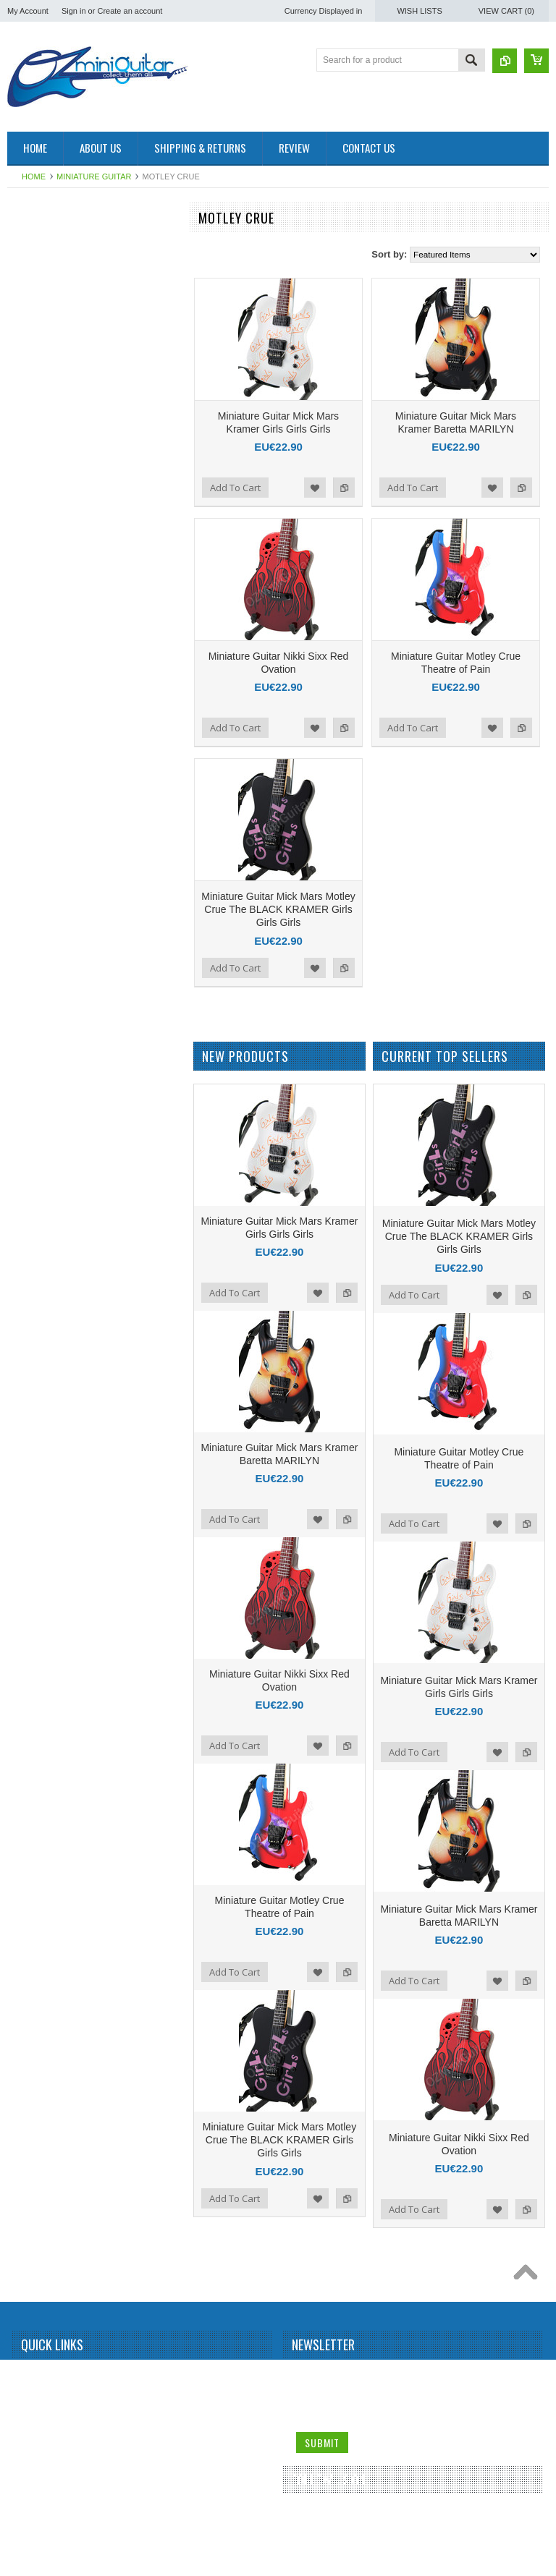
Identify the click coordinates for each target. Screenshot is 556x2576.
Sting (25, 1839)
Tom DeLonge (42, 1961)
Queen (28, 1569)
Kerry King (35, 1177)
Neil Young (35, 1422)
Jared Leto (35, 1005)
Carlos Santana (45, 662)
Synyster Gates (45, 1863)
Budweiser (35, 637)
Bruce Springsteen (51, 588)
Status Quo (37, 1765)
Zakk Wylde (38, 2035)
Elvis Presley (40, 833)
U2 (20, 1986)
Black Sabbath (43, 515)
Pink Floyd (35, 1520)
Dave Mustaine (44, 760)
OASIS (28, 1447)
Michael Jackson (47, 1324)
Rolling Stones (43, 1692)
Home (34, 176)
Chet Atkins (37, 686)
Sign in (74, 11)
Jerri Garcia (37, 1030)
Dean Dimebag (44, 785)
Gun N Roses (41, 956)
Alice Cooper (40, 392)
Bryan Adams (41, 613)
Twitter (332, 2517)
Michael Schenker (49, 1348)
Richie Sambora (46, 1643)
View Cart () (506, 11)
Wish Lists (419, 11)
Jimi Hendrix (39, 1054)
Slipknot (30, 1740)
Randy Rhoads (43, 1618)
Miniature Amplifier (51, 245)
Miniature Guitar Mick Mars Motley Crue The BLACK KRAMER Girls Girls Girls (278, 909)
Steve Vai (33, 1790)
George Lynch (42, 907)
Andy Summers (45, 417)
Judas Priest (39, 1152)
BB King (30, 441)
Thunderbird (38, 1936)
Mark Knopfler (42, 1275)
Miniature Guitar (93, 176)
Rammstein (37, 1594)
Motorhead (35, 1398)
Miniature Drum (45, 270)
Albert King (36, 367)
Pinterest (358, 2517)
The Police (35, 1888)
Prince (27, 1544)
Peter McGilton (43, 1495)
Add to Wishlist (315, 487)
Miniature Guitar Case (57, 2059)
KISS (25, 1201)
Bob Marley (37, 540)
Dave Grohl (37, 736)
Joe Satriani (38, 1079)
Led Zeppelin (40, 1251)
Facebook (306, 2517)
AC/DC (28, 319)
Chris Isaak (37, 711)
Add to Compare (344, 487)
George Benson (45, 882)
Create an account (129, 11)
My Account (28, 11)
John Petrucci (41, 1103)
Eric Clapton (38, 858)
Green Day (36, 932)
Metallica (32, 1299)
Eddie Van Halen (47, 809)
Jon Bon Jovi (40, 1128)
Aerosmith (34, 344)
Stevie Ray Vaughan (54, 1814)
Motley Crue (38, 1373)
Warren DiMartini (47, 2010)
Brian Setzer (39, 564)
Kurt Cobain (38, 1226)
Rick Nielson (39, 1667)
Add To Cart (235, 487)
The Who (33, 1913)
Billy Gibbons (40, 490)
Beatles (29, 466)
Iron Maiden (38, 981)
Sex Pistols (36, 1716)
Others (28, 1471)
